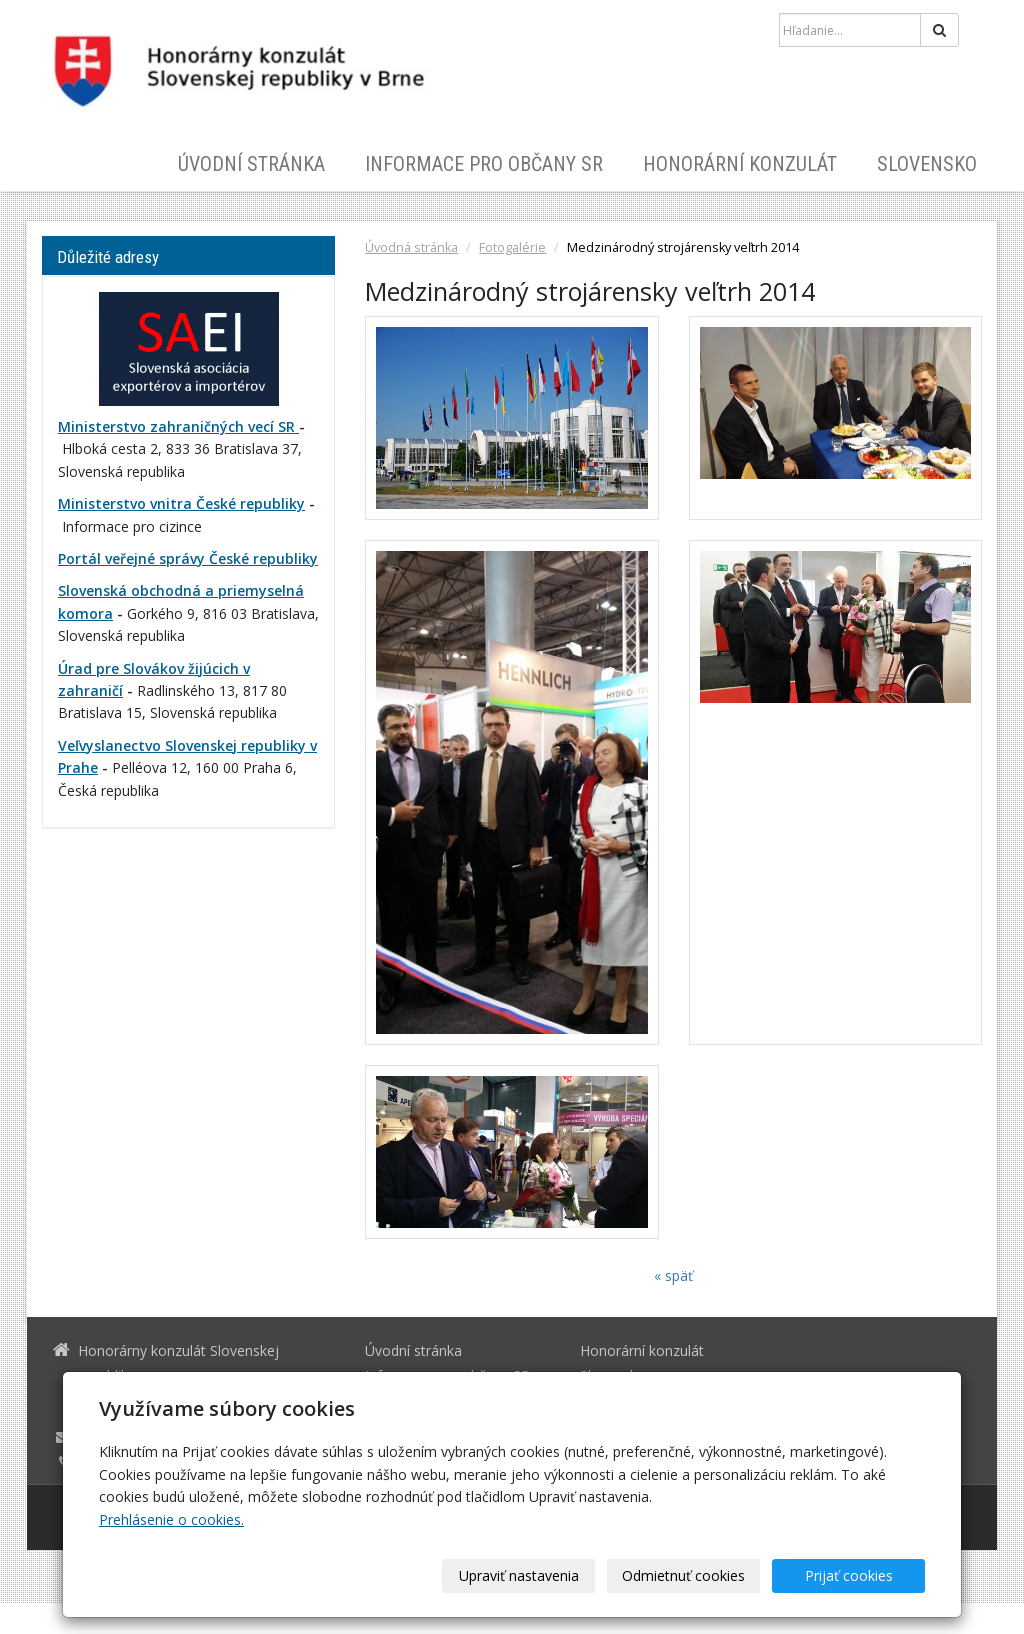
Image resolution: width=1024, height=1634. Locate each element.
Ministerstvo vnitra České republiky (181, 503)
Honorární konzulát (740, 164)
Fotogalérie (512, 247)
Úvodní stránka (251, 164)
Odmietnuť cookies (683, 1575)
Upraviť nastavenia (519, 1575)
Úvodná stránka (411, 247)
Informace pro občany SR (484, 164)
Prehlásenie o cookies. (171, 1519)
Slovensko (927, 164)
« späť (673, 1275)
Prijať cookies (849, 1575)
